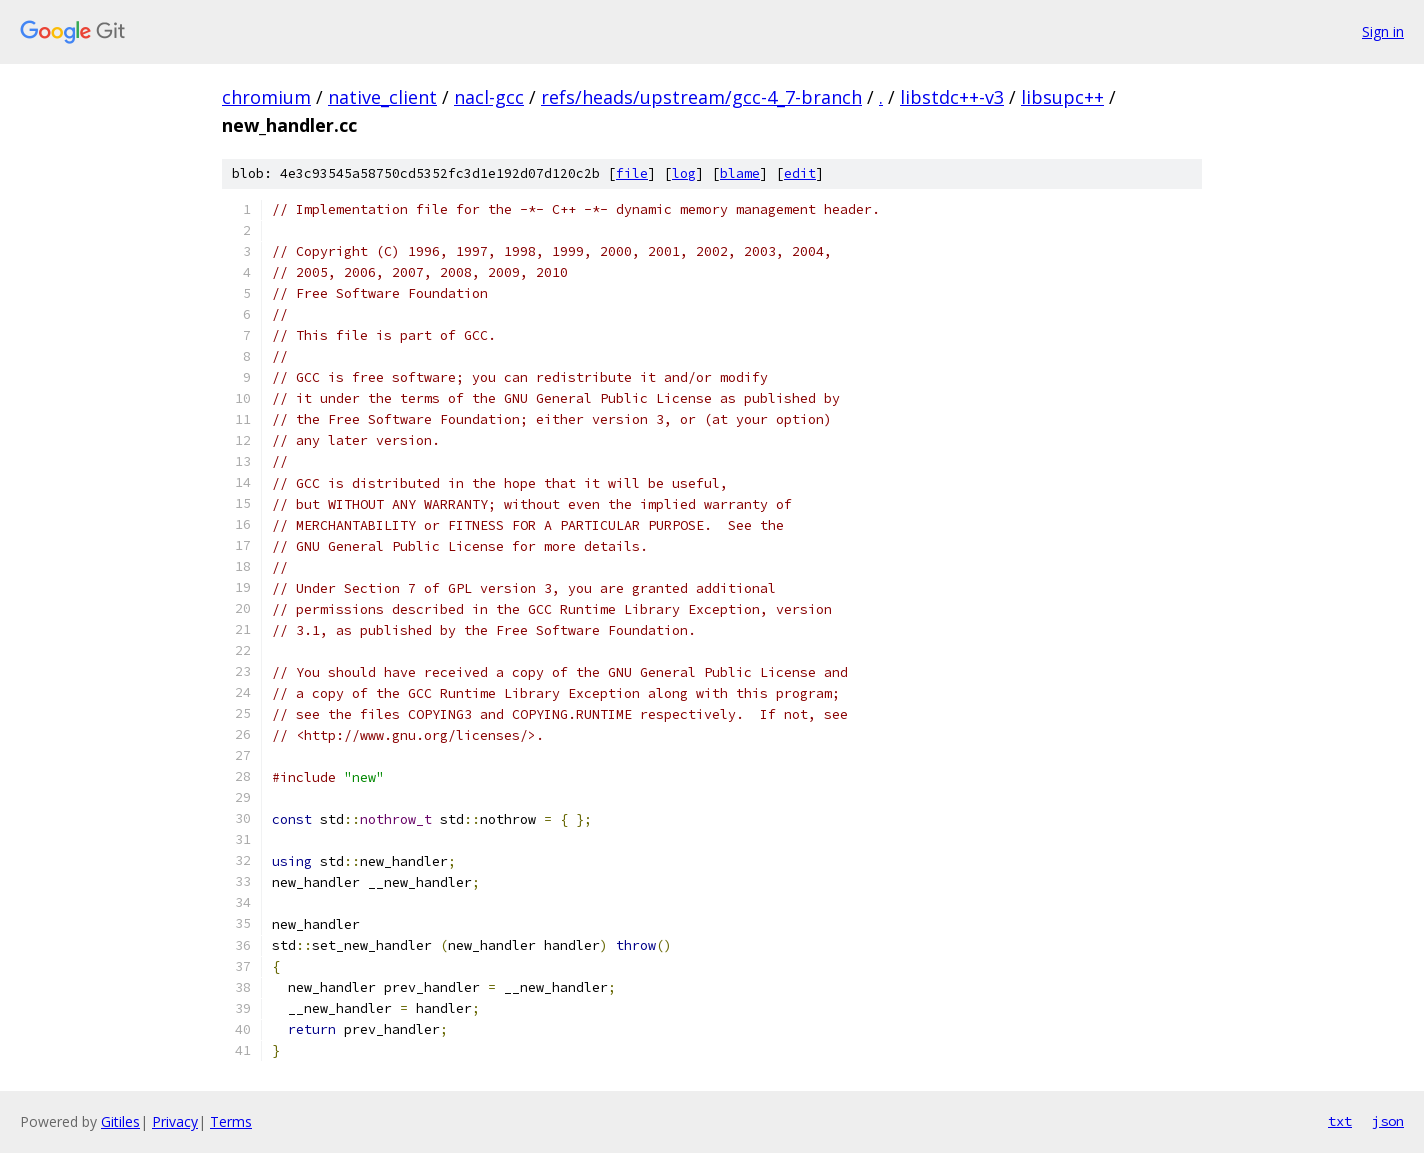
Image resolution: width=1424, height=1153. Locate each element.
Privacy (175, 1121)
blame (740, 173)
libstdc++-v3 (952, 97)
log (684, 173)
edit (800, 173)
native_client (382, 97)
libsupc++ (1062, 97)
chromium (266, 97)
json (1388, 1121)
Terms (231, 1121)
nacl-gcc (489, 97)
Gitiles (120, 1121)
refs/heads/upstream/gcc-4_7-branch (701, 97)
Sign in (1383, 31)
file (632, 173)
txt (1340, 1121)
